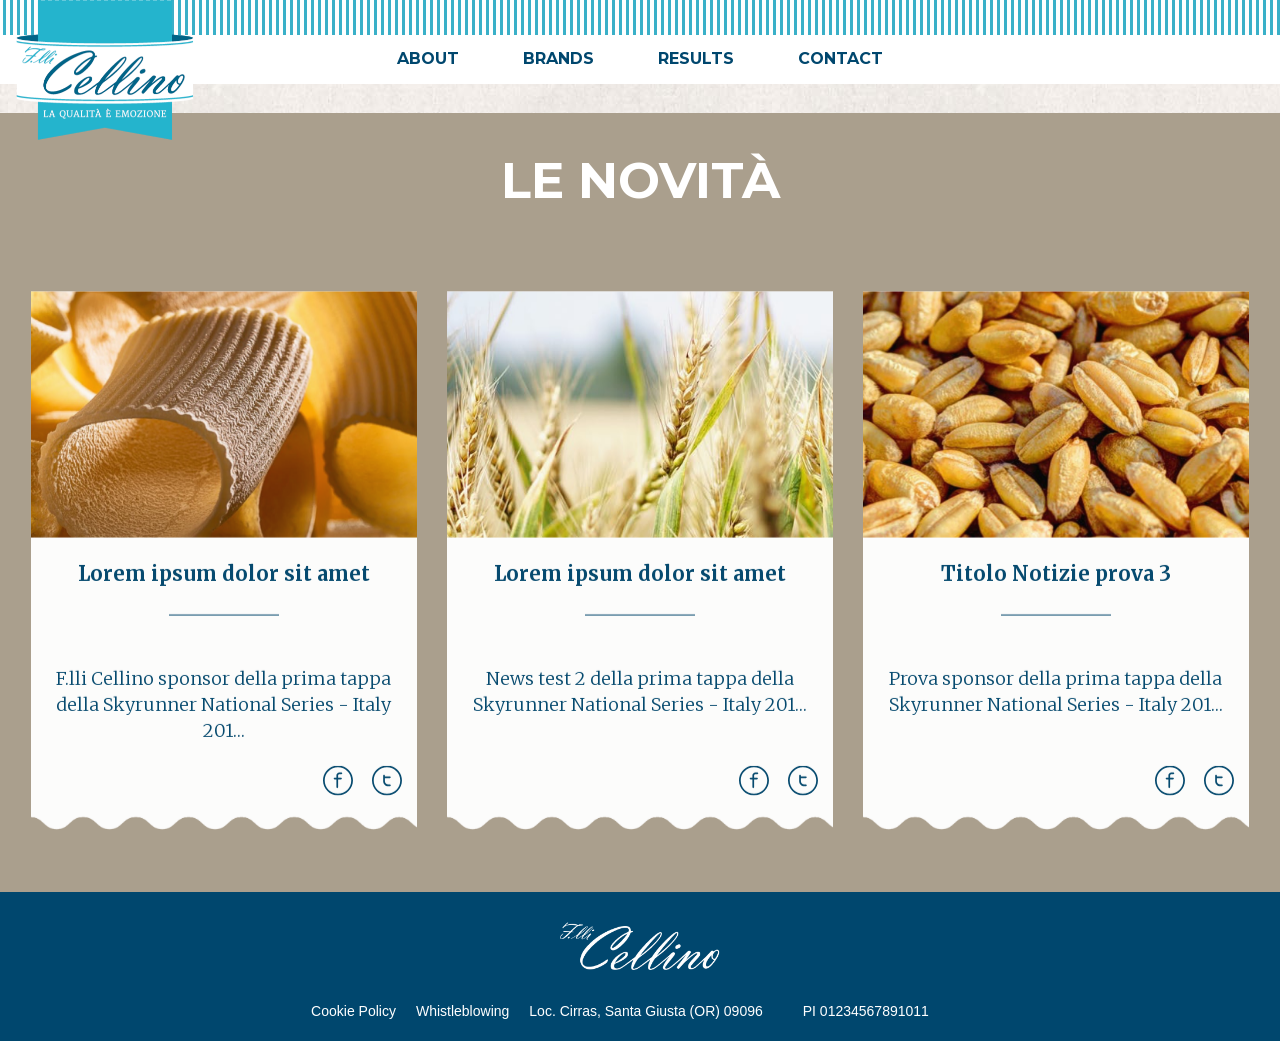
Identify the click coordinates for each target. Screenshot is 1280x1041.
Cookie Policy (353, 1011)
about (428, 58)
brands (558, 58)
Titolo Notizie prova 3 (1056, 581)
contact (840, 58)
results (696, 58)
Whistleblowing (462, 1011)
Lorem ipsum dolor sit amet (224, 581)
